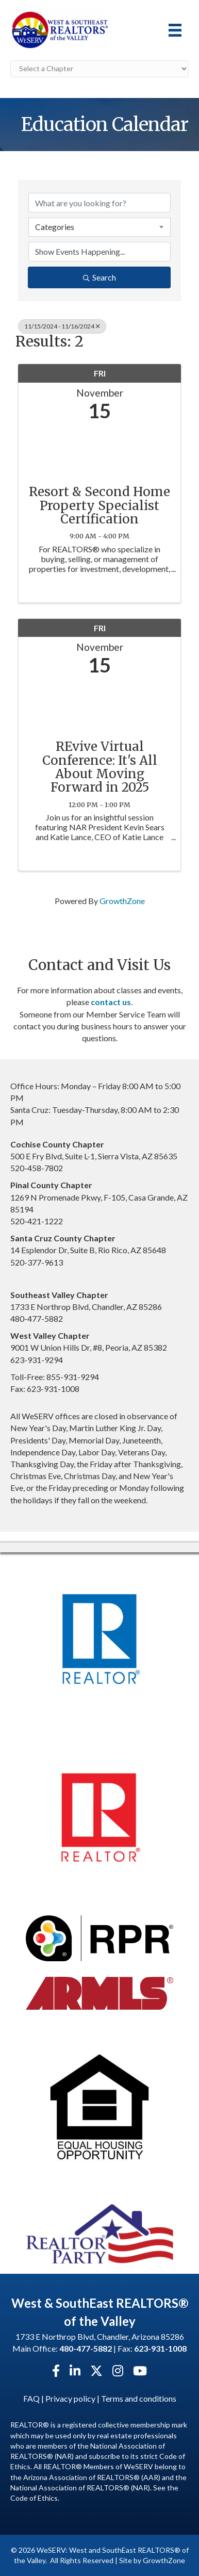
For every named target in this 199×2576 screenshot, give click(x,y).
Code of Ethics (34, 2497)
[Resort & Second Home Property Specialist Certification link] (99, 450)
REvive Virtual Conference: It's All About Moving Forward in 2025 (99, 767)
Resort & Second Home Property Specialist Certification (99, 505)
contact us (111, 1002)
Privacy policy (70, 2398)
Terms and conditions (138, 2398)
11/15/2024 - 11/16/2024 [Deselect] (62, 326)
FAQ (31, 2398)
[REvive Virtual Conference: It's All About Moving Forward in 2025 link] (99, 705)
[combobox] (99, 227)
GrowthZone (122, 901)
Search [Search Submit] (99, 277)
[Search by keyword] (99, 202)
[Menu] (175, 30)
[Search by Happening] (99, 251)
